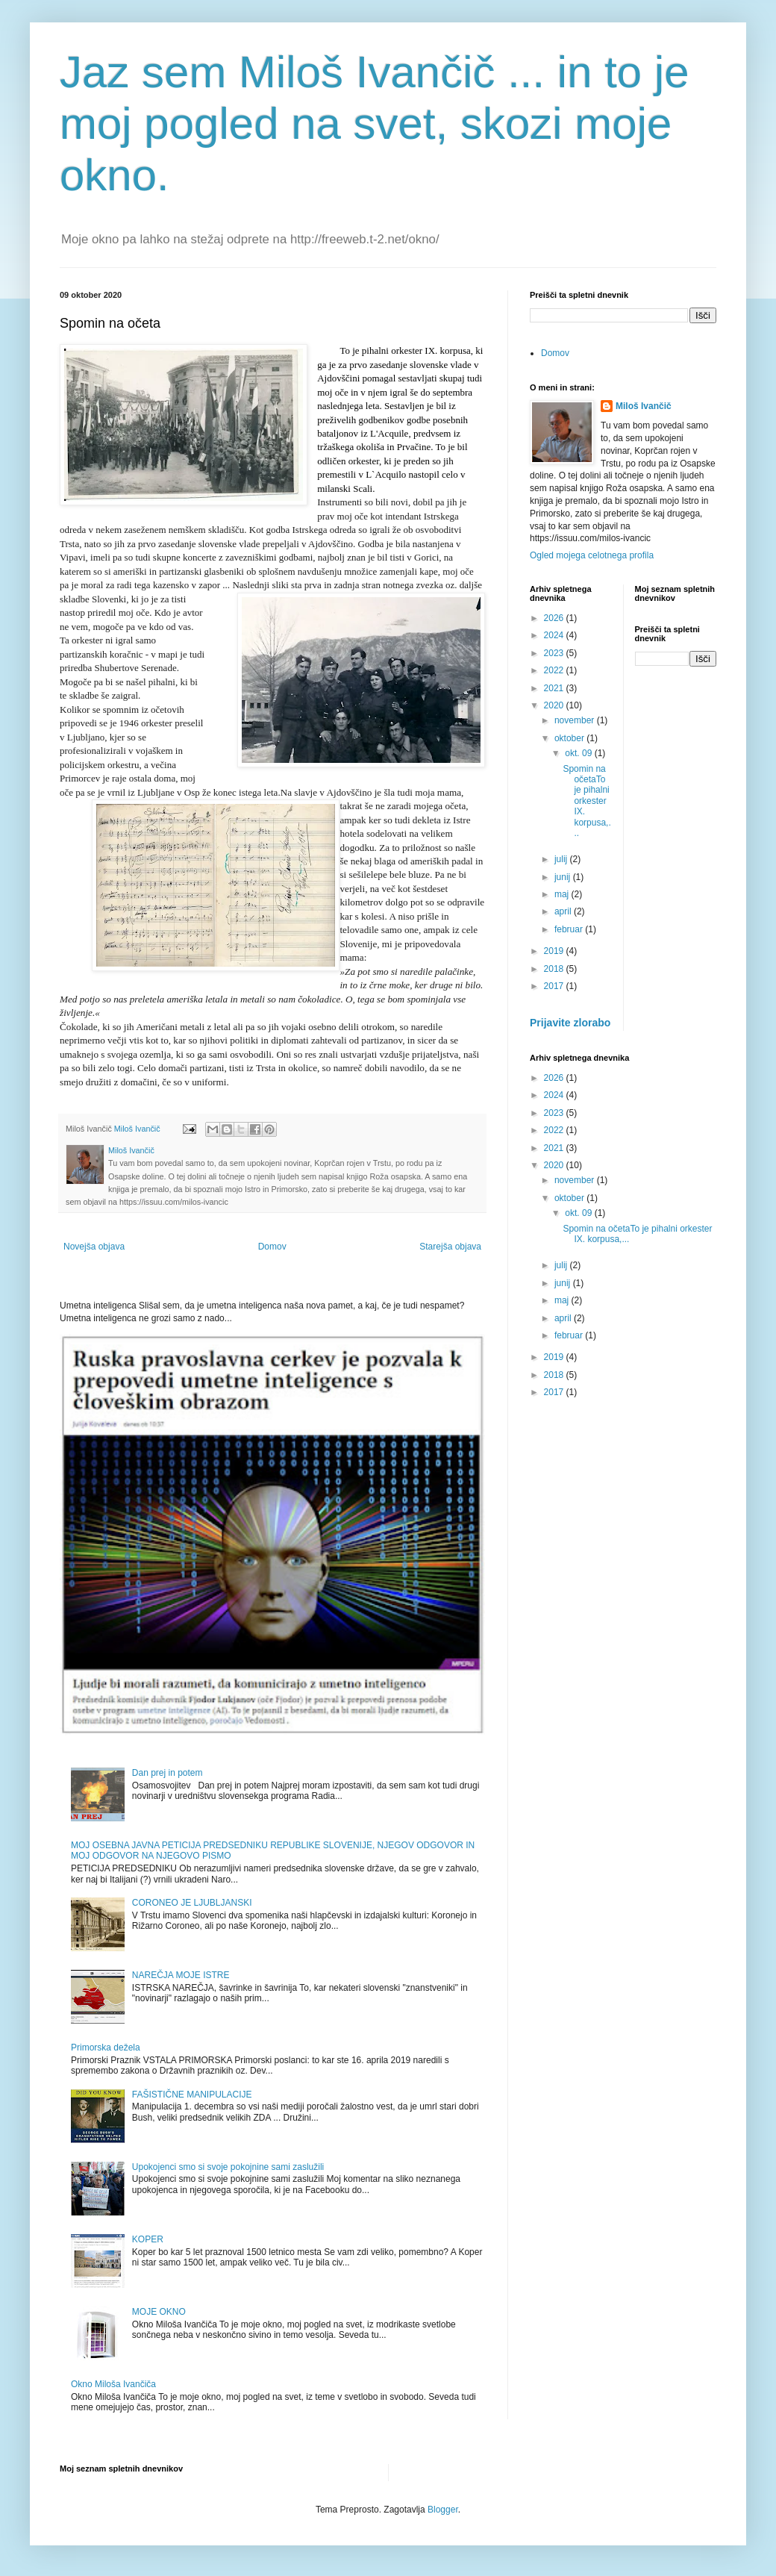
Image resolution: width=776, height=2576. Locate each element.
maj (563, 894)
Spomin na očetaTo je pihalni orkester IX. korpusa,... (586, 801)
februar (569, 929)
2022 (555, 670)
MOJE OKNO (159, 2312)
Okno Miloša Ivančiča (113, 2384)
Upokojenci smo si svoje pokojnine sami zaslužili (228, 2167)
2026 (555, 618)
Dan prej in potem (167, 1773)
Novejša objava (94, 1246)
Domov (272, 1246)
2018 (555, 969)
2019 (555, 951)
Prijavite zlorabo (570, 1023)
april (564, 911)
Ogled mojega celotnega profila (592, 555)
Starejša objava (450, 1246)
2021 (555, 688)
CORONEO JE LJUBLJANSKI (192, 1902)
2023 (555, 653)
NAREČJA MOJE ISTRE (181, 1975)
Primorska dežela (105, 2047)
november (575, 720)
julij (562, 859)
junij (563, 877)
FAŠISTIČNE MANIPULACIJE (192, 2094)
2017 (555, 986)
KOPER (147, 2239)
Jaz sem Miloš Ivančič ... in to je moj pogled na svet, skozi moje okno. (374, 123)
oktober (570, 738)
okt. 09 (579, 753)
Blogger (443, 2509)
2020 (555, 705)
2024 (555, 635)
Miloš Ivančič (644, 406)
